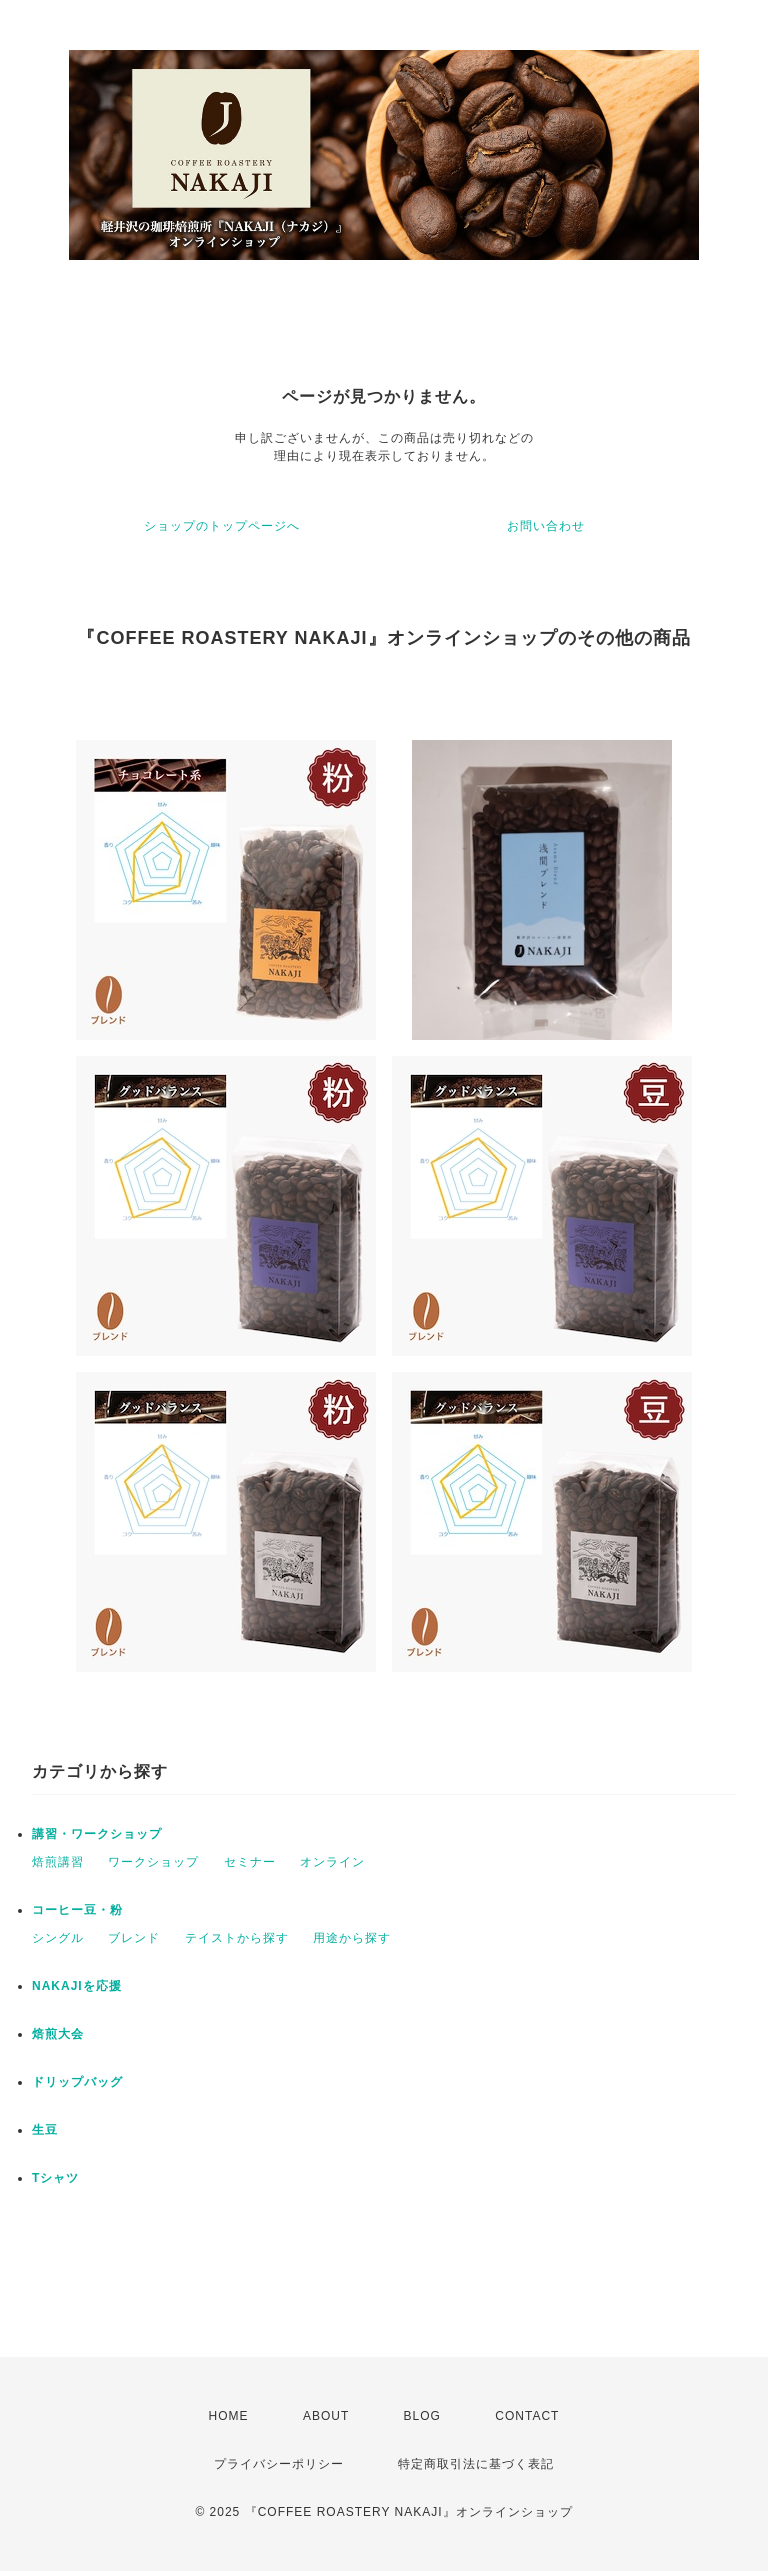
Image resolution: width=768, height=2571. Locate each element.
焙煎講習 (58, 1862)
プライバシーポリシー (279, 2464)
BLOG (422, 2416)
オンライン (332, 1862)
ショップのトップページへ (222, 526)
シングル (58, 1938)
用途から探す (352, 1938)
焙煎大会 (58, 2034)
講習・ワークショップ (97, 1834)
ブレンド (134, 1938)
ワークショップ (153, 1862)
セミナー (250, 1862)
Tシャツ (55, 2178)
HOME (229, 2416)
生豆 (45, 2130)
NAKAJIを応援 (77, 1986)
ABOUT (326, 2416)
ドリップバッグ (77, 2082)
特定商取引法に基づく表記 (476, 2464)
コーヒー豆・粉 (77, 1910)
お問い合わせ (546, 526)
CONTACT (527, 2416)
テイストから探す (237, 1938)
